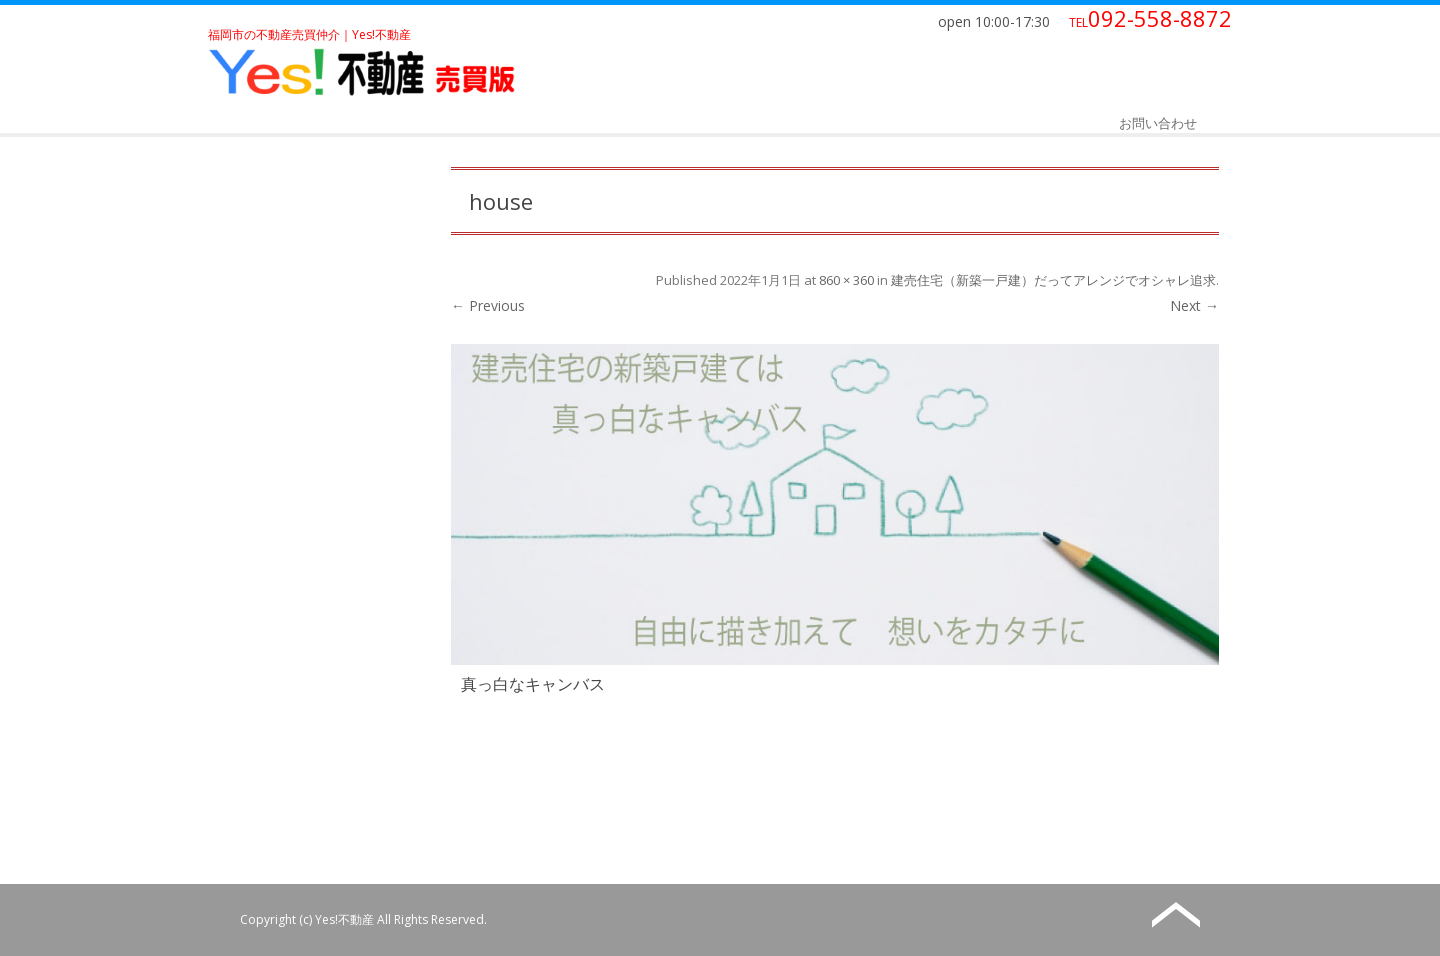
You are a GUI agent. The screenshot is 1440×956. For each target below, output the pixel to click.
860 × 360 (846, 280)
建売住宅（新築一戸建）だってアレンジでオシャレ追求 (1053, 280)
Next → (1194, 305)
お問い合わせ (1158, 123)
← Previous (488, 305)
